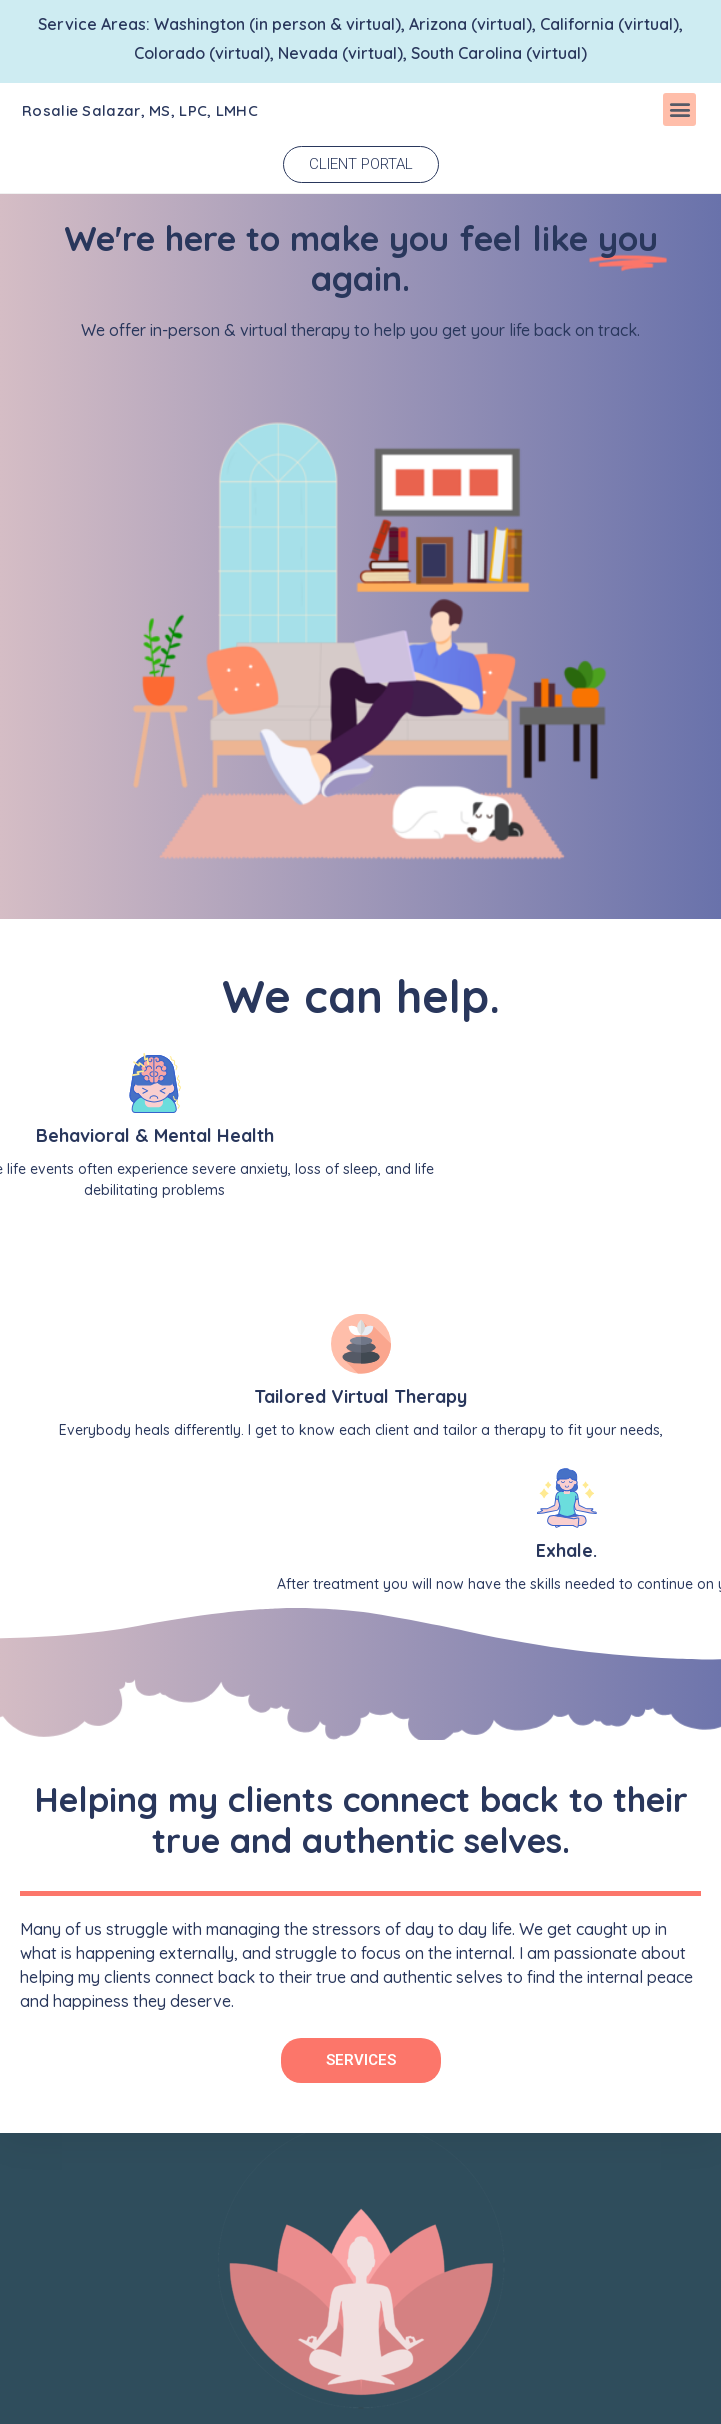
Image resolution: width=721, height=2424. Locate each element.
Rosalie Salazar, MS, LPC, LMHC (140, 110)
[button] (679, 109)
